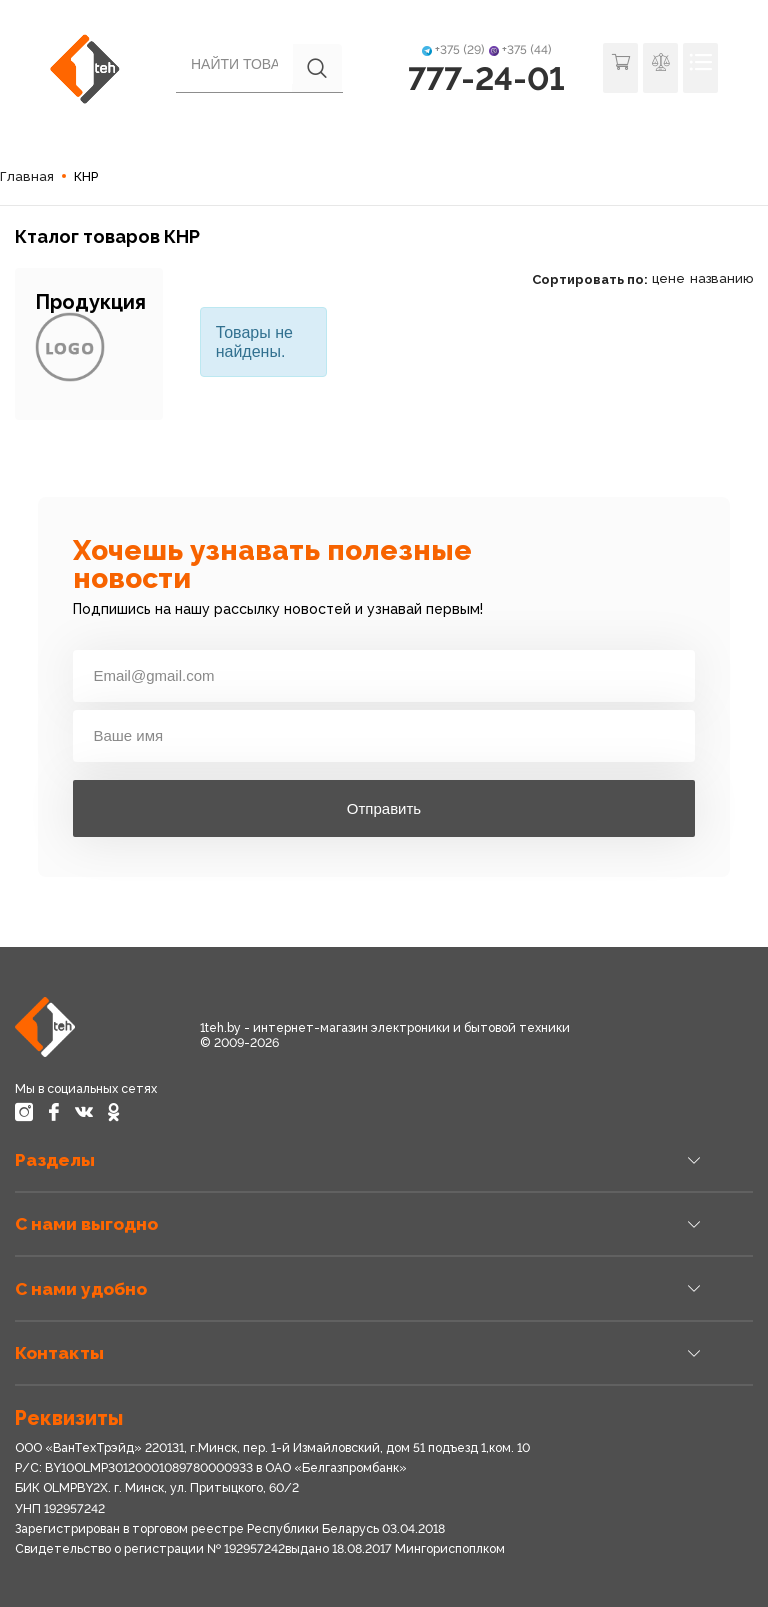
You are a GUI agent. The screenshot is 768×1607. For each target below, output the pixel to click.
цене (668, 278)
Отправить (384, 808)
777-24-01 (486, 78)
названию (721, 278)
